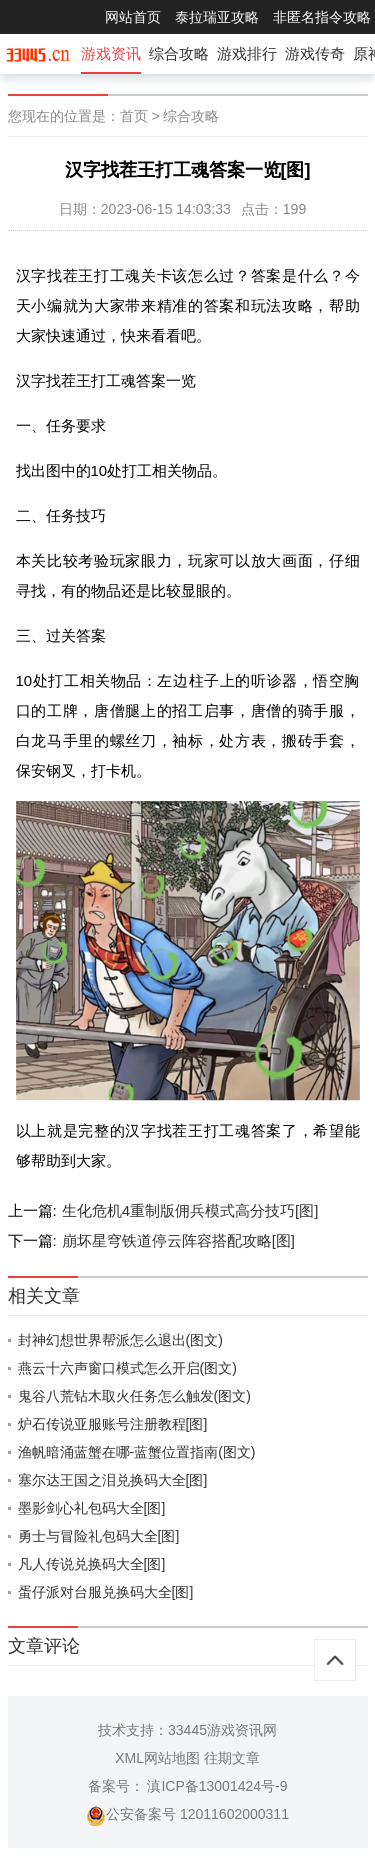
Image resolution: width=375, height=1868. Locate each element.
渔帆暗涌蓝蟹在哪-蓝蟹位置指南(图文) (137, 1452)
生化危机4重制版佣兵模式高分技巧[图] (190, 1210)
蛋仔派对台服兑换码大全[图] (106, 1592)
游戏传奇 (315, 53)
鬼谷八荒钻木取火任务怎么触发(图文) (134, 1396)
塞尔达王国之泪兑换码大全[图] (113, 1480)
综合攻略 (179, 53)
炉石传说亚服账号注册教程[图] (113, 1424)
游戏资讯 (111, 53)
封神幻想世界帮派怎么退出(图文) (120, 1340)
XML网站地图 (157, 1758)
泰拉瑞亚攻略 (217, 17)
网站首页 (133, 17)
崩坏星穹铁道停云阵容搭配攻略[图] (178, 1240)
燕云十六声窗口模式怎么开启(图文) (127, 1368)
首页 (134, 116)
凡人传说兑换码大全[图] (92, 1564)
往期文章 (232, 1758)
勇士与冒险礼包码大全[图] (99, 1536)
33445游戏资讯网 (222, 1730)
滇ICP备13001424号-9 (216, 1786)
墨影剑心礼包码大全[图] (92, 1508)
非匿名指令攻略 (322, 17)
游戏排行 (247, 53)
